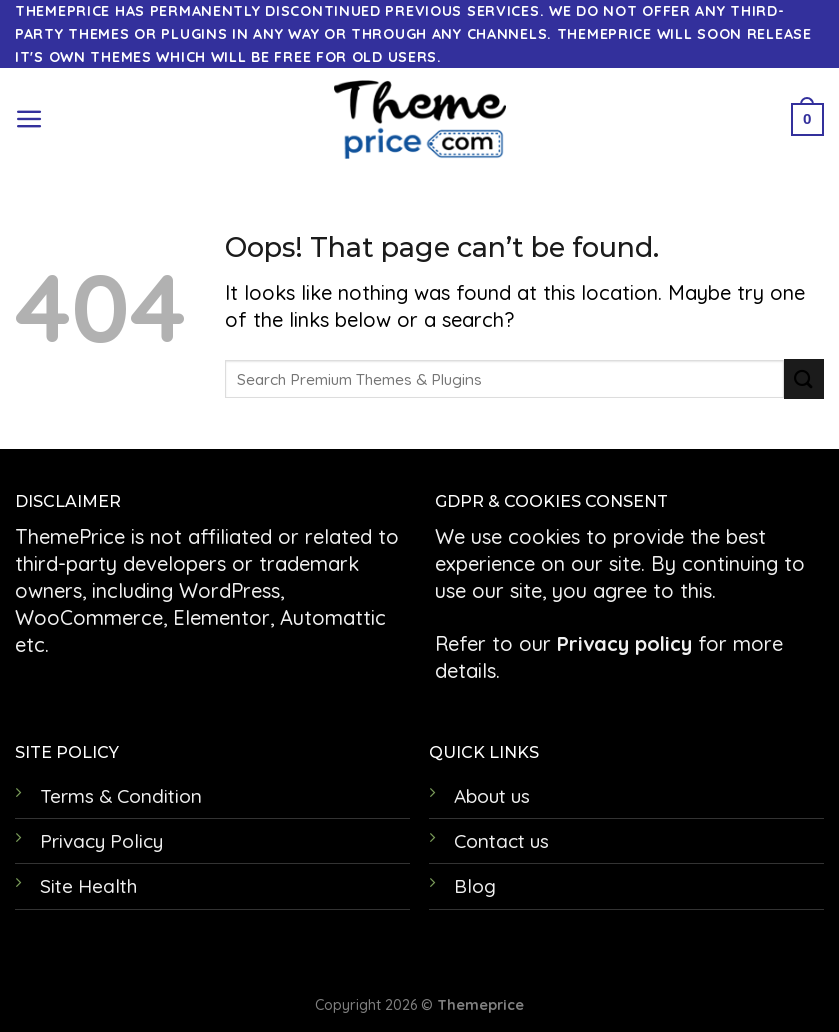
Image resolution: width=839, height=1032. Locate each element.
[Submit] (804, 378)
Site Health (88, 886)
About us (492, 796)
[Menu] (29, 119)
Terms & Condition (121, 796)
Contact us (501, 841)
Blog (475, 886)
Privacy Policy (101, 841)
